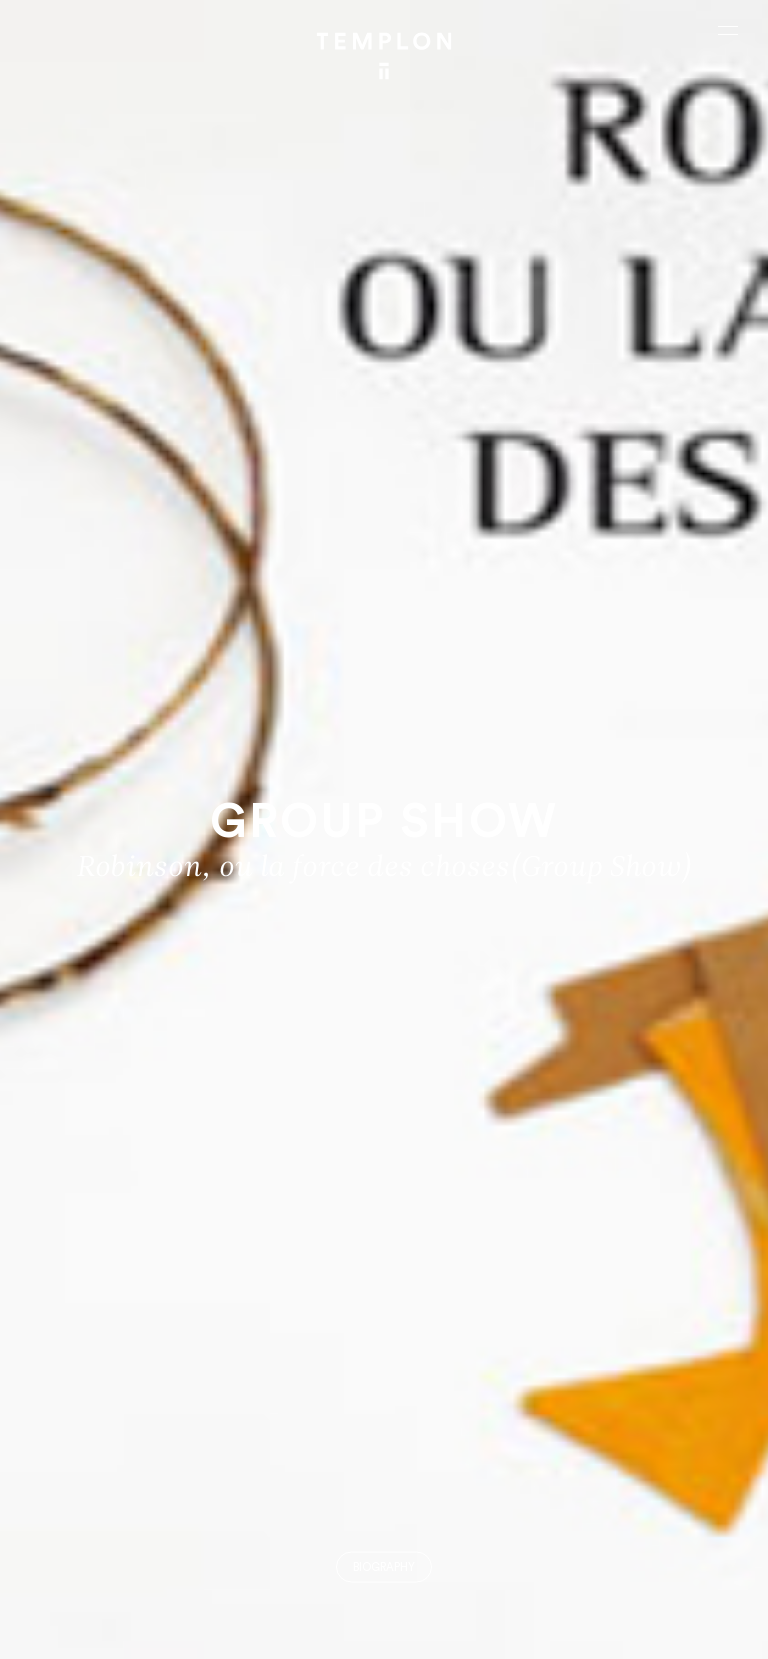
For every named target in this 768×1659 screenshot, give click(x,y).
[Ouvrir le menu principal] (728, 30)
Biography (384, 1567)
